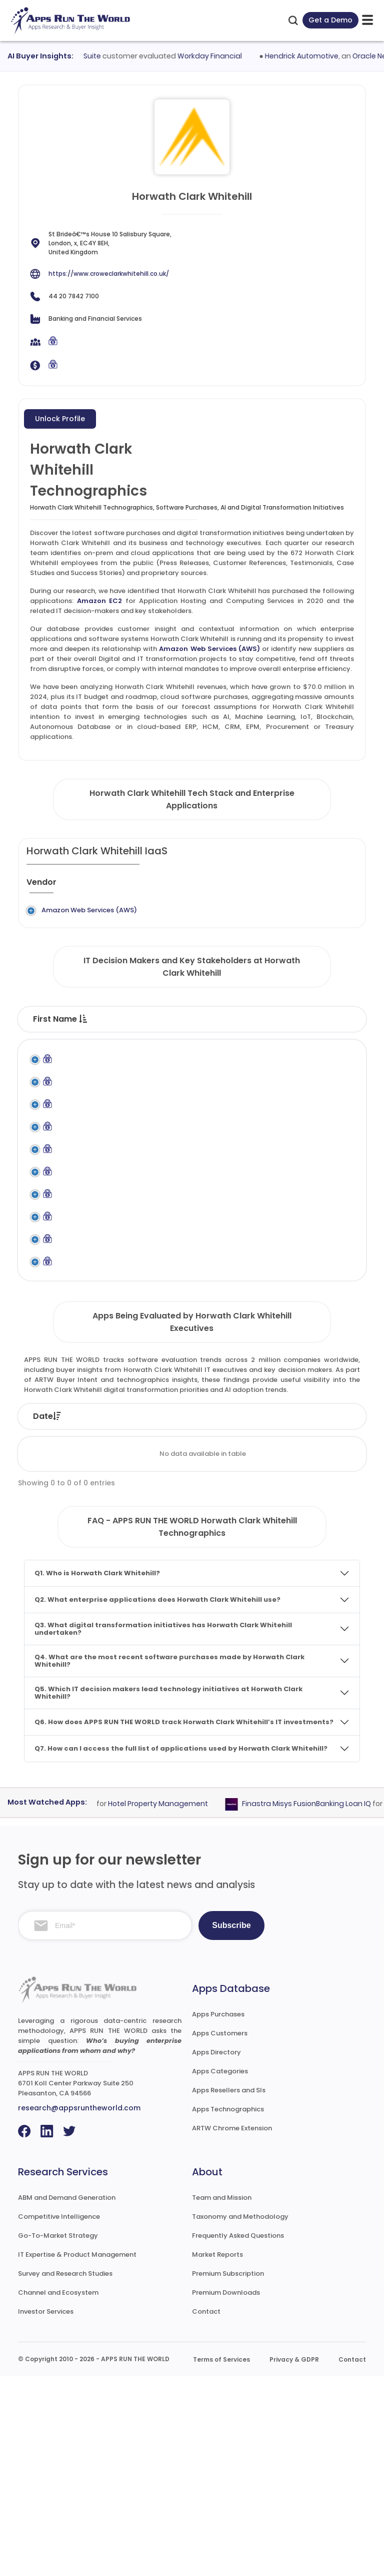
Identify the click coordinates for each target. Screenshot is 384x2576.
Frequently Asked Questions (238, 2435)
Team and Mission (222, 2397)
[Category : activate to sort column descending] (272, 886)
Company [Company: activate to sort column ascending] (114, 1616)
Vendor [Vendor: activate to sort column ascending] (252, 1616)
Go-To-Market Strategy (58, 2435)
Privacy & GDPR (294, 2559)
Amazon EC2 (99, 601)
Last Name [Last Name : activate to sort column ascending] (133, 1049)
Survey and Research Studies (65, 2473)
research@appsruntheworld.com (79, 2308)
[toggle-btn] (367, 20)
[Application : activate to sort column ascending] (203, 886)
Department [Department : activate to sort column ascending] (322, 1049)
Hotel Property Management (164, 2003)
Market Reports (217, 2454)
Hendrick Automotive (308, 56)
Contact (206, 2511)
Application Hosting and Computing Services (260, 925)
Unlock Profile (60, 419)
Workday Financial (216, 56)
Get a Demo (330, 20)
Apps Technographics (228, 2309)
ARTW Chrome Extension (232, 2328)
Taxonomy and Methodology (240, 2416)
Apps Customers (220, 2233)
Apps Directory (216, 2252)
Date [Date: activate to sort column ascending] (47, 1616)
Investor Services (46, 2511)
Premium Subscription (228, 2473)
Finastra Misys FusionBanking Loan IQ (312, 2003)
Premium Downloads (226, 2492)
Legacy (98, 910)
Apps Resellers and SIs (229, 2290)
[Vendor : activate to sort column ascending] (54, 886)
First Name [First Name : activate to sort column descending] (60, 1049)
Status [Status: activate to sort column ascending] (187, 1616)
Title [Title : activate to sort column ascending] (192, 1049)
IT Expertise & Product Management (77, 2454)
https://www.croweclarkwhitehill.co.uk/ (108, 273)
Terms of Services (221, 2559)
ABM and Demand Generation (67, 2397)
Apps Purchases (218, 2214)
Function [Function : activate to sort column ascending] (251, 1049)
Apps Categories (220, 2271)
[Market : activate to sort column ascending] (333, 886)
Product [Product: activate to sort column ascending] (320, 1616)
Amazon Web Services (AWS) (209, 648)
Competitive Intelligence (59, 2416)
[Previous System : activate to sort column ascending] (126, 886)
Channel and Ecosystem (58, 2492)
